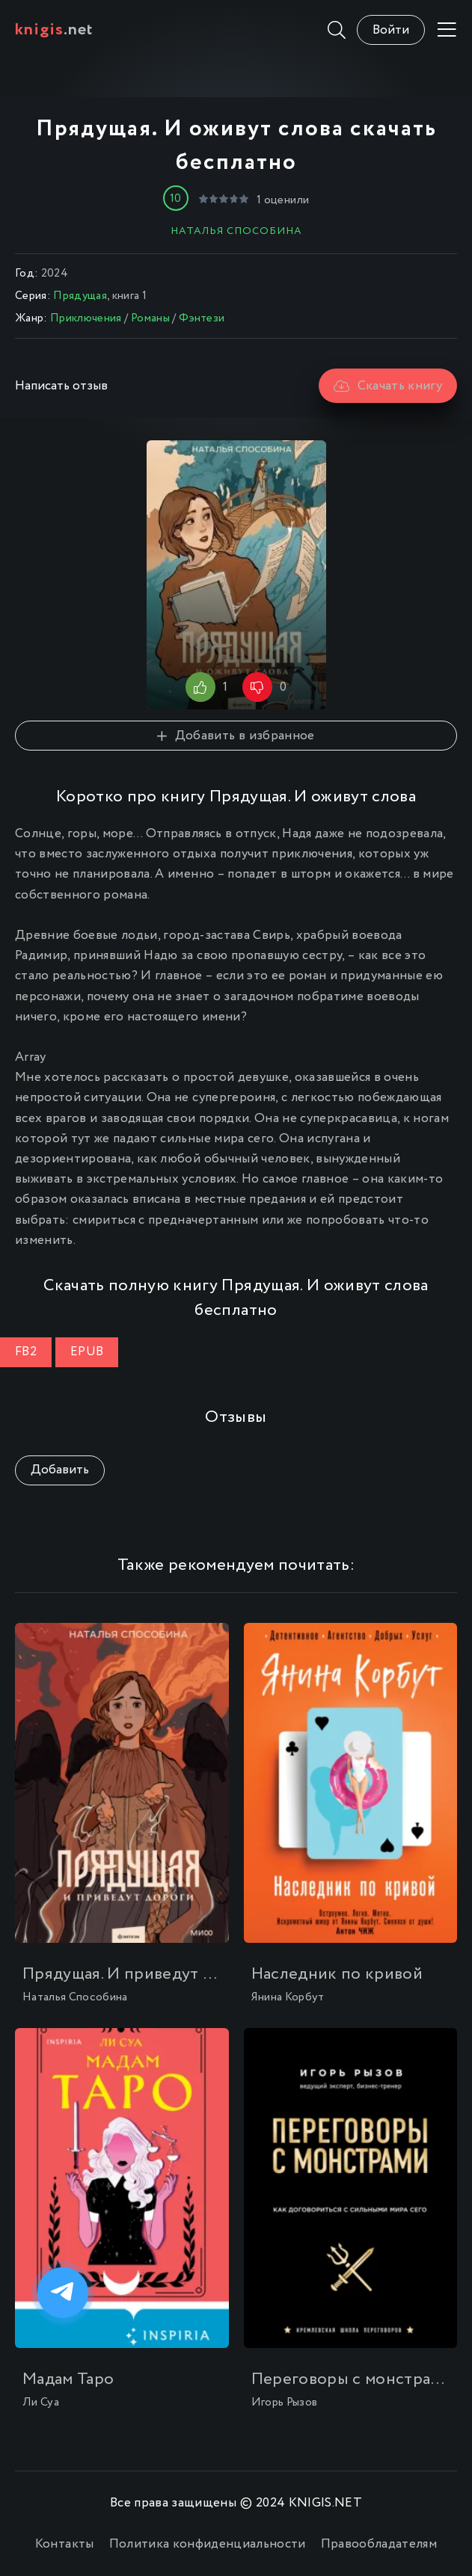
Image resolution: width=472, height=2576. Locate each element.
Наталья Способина (236, 231)
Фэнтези (201, 318)
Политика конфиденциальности (207, 2544)
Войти (391, 30)
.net (54, 30)
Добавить (60, 1470)
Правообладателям (379, 2544)
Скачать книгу (388, 386)
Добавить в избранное (235, 736)
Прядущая (80, 296)
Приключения (86, 318)
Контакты (64, 2544)
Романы (150, 318)
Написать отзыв (61, 386)
